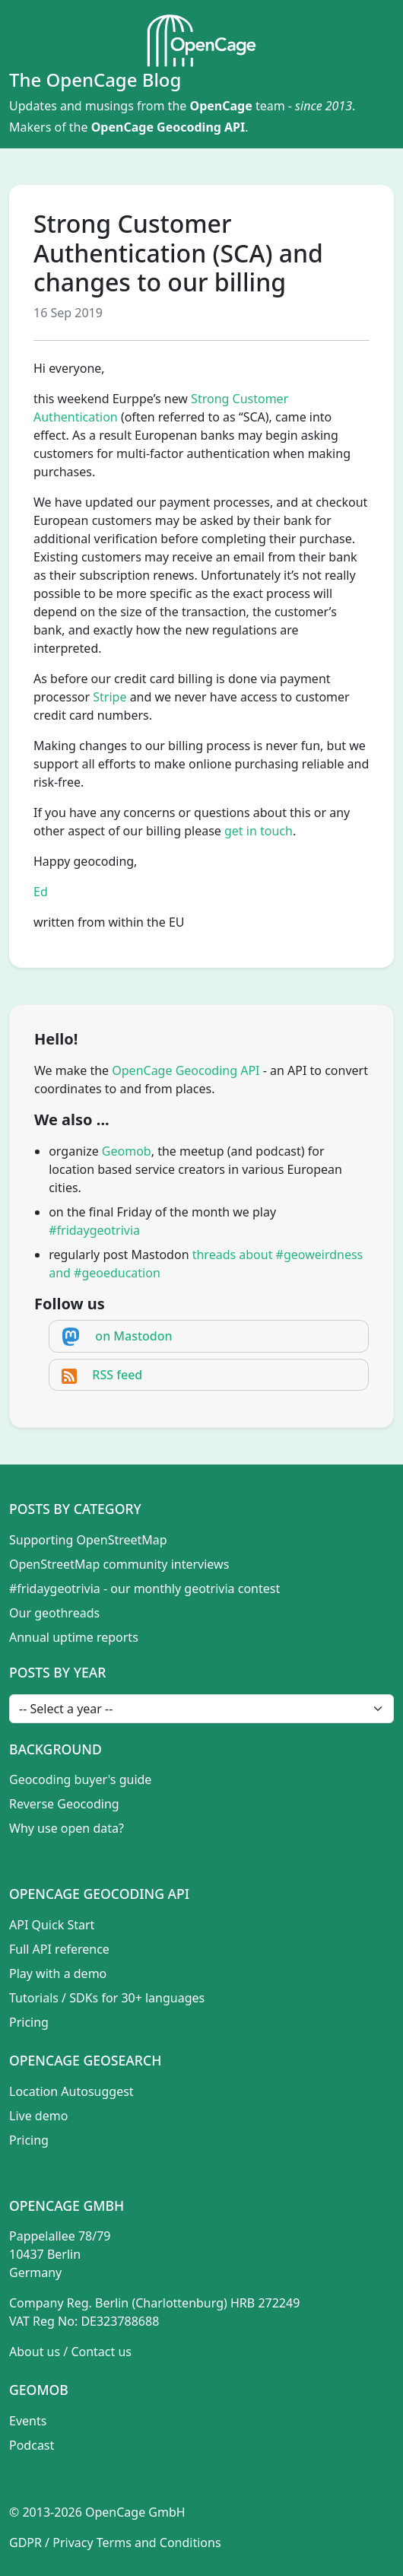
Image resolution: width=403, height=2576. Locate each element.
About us (34, 2351)
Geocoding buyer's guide (80, 1779)
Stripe (109, 697)
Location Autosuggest (71, 2091)
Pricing (29, 2022)
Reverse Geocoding (64, 1803)
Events (27, 2420)
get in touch (258, 830)
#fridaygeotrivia (94, 1230)
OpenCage (220, 105)
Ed (40, 891)
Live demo (38, 2115)
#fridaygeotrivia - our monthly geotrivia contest (144, 1588)
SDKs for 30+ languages (137, 1997)
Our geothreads (54, 1612)
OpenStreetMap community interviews (119, 1564)
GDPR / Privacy (51, 2542)
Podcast (31, 2445)
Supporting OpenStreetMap (88, 1539)
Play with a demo (57, 1973)
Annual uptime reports (73, 1637)
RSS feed (117, 1374)
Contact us (101, 2351)
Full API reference (59, 1949)
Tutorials (34, 1997)
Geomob (126, 1151)
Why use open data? (66, 1828)
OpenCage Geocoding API (168, 127)
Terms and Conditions (159, 2542)
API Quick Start (51, 1924)
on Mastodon (133, 1336)
